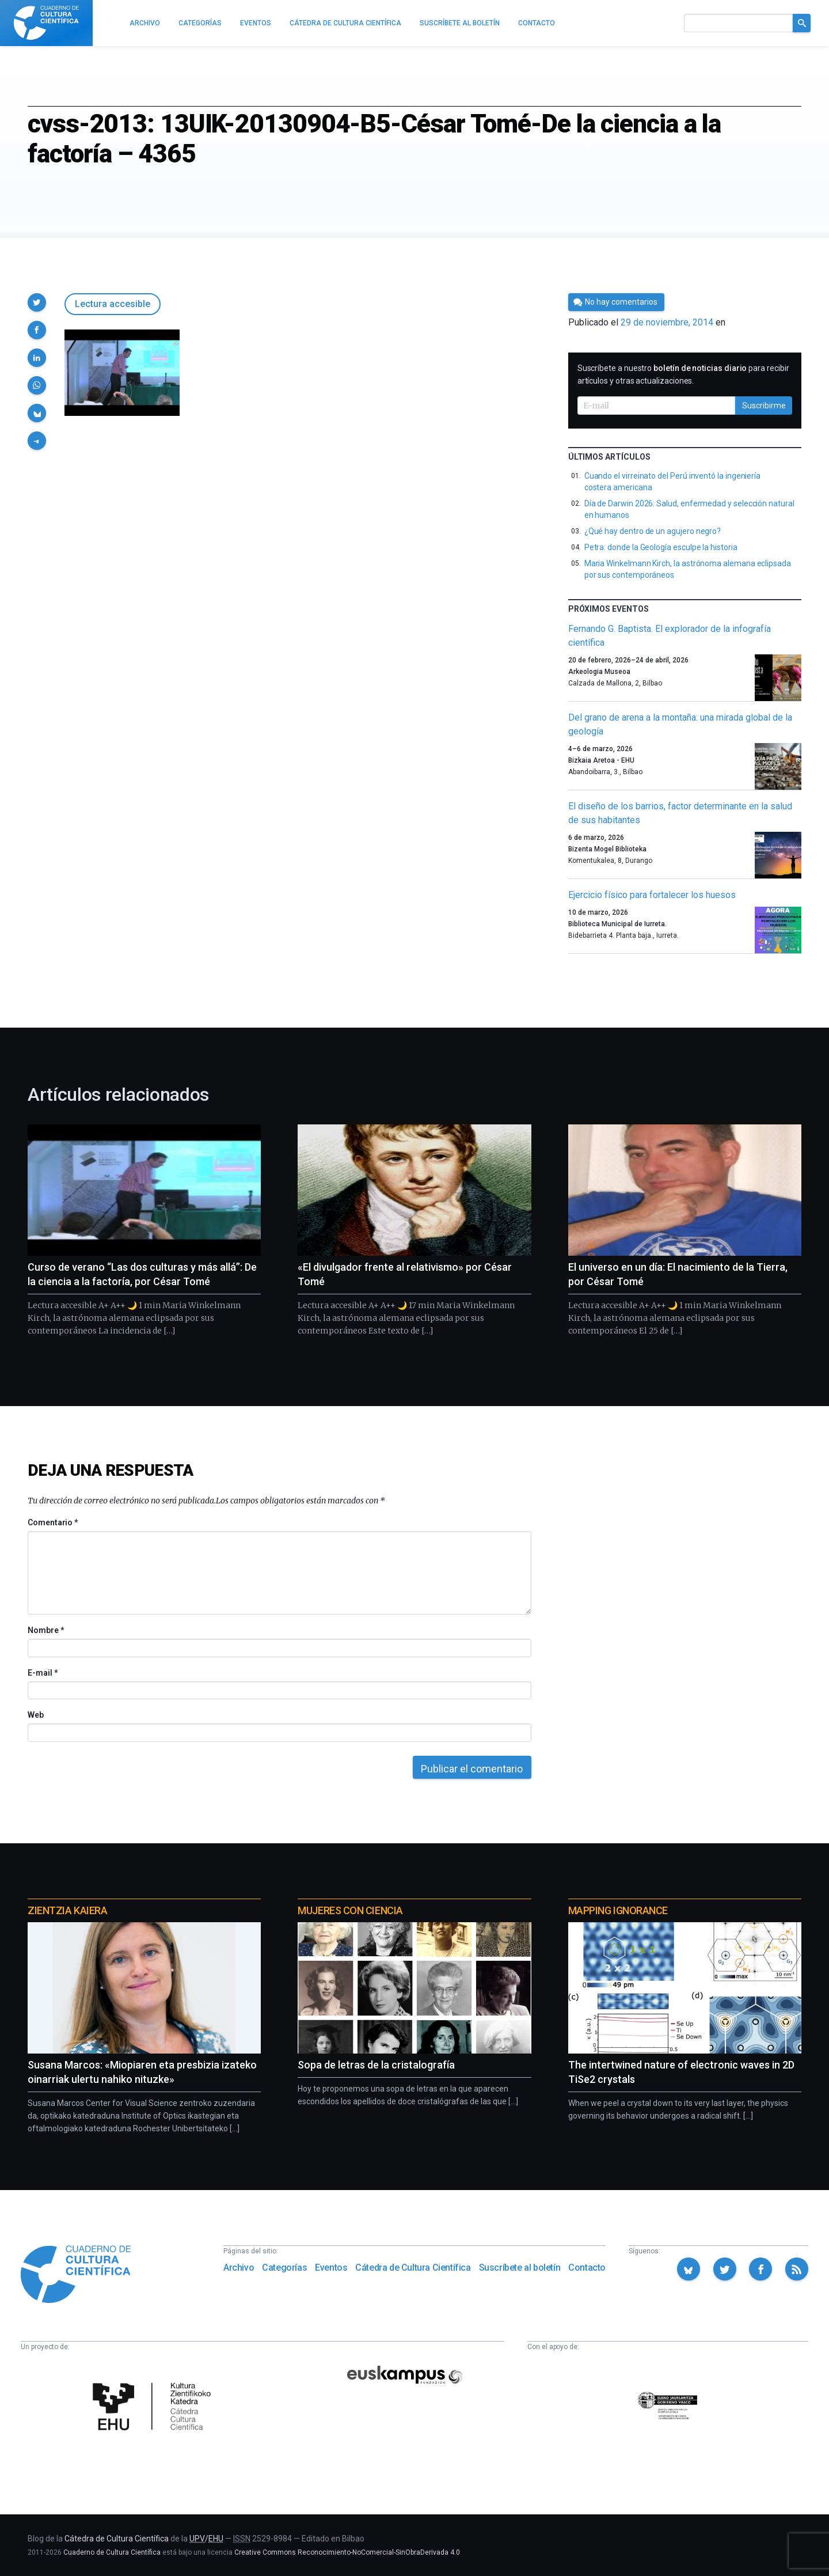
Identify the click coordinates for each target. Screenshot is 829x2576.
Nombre (45, 1630)
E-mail (42, 1672)
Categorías (284, 2267)
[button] (37, 302)
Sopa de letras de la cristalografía (376, 2065)
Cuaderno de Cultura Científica (112, 2552)
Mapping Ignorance (618, 1910)
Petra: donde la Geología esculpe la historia (660, 547)
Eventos (331, 2267)
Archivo (238, 2267)
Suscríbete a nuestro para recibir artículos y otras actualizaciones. (683, 374)
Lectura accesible (112, 303)
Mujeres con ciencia (350, 1910)
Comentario (53, 1522)
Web (36, 1714)
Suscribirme (764, 405)
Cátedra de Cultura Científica (412, 2267)
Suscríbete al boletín (520, 2267)
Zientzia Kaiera (67, 1910)
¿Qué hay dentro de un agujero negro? (652, 531)
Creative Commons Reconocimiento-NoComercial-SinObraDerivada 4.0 (347, 2552)
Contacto (587, 2267)
